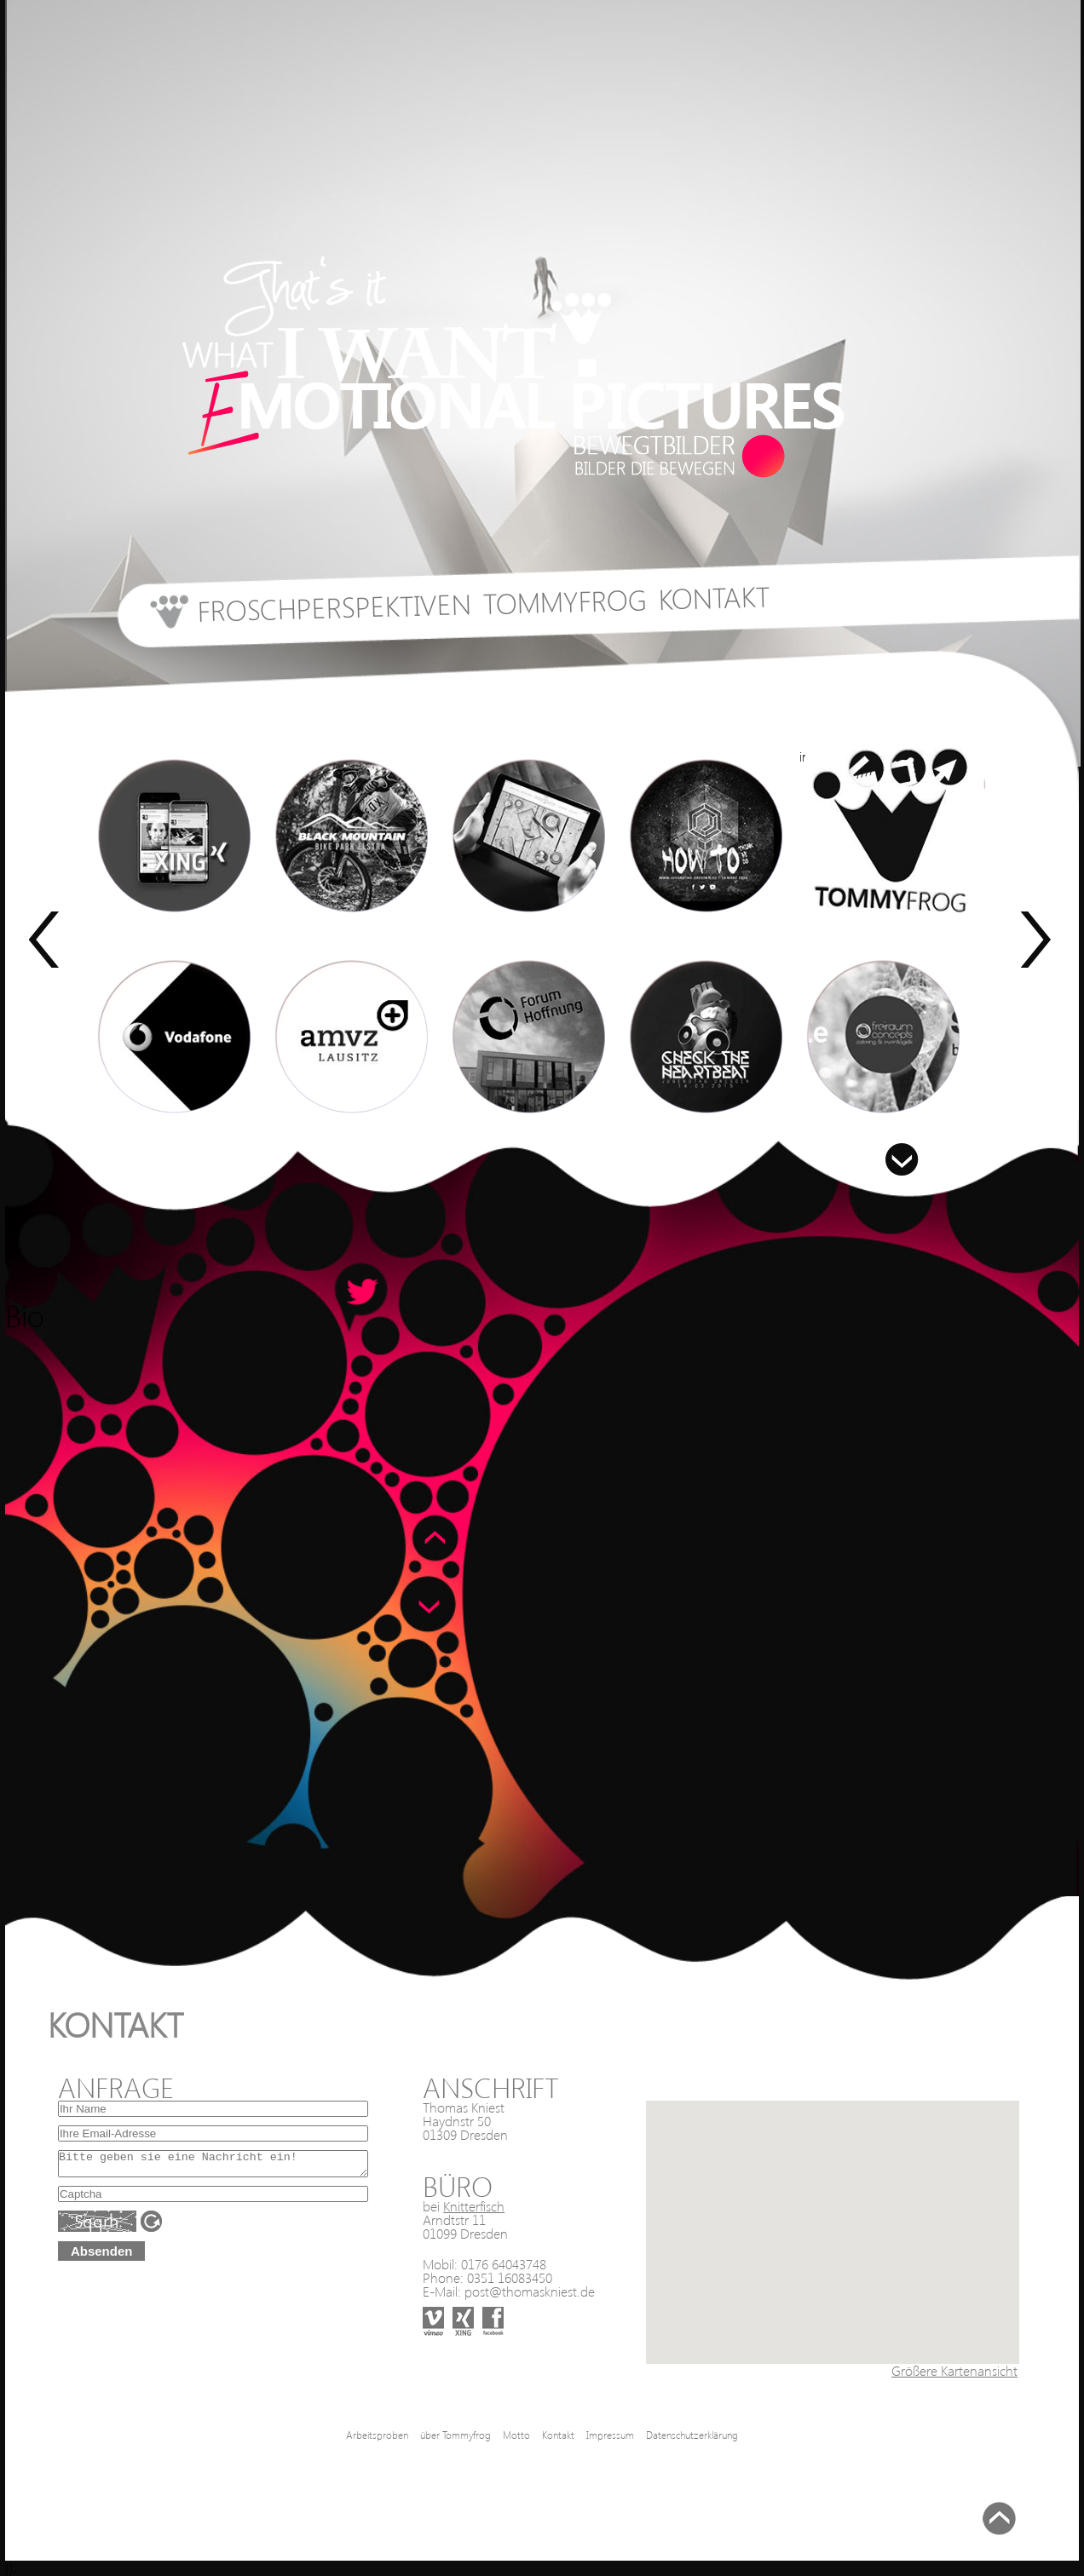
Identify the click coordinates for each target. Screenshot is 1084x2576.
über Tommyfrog (455, 2435)
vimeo (424, 2307)
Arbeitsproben (377, 2435)
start (164, 619)
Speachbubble (363, 1291)
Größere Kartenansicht (954, 2371)
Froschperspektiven (334, 606)
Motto (516, 2435)
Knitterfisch (474, 2206)
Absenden (102, 2256)
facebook (484, 2307)
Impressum (610, 2435)
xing (453, 2307)
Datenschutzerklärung (692, 2435)
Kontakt (714, 596)
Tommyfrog (564, 600)
